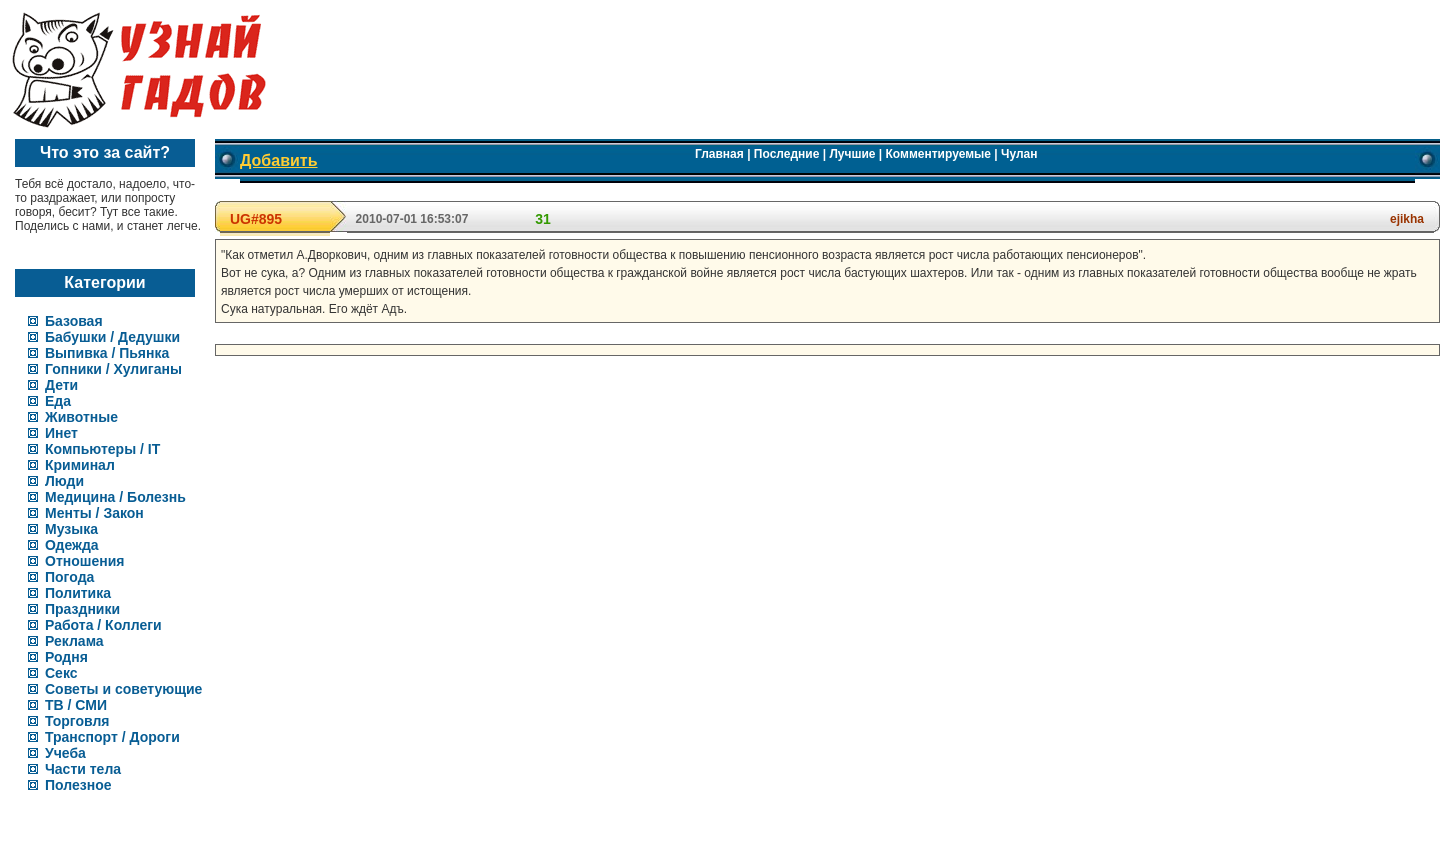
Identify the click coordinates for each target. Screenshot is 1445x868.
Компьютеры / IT (102, 449)
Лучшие (852, 154)
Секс (61, 673)
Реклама (74, 641)
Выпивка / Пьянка (107, 353)
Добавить (279, 160)
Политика (78, 593)
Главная (719, 154)
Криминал (80, 465)
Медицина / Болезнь (115, 497)
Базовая (74, 321)
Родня (66, 657)
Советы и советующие (123, 689)
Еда (58, 401)
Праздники (82, 609)
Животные (81, 417)
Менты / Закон (94, 513)
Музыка (71, 529)
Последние (787, 154)
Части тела (83, 769)
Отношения (84, 561)
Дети (61, 385)
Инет (61, 433)
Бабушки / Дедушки (112, 337)
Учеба (65, 753)
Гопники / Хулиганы (113, 369)
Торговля (77, 721)
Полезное (78, 785)
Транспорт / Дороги (112, 737)
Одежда (72, 545)
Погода (69, 577)
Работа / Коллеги (103, 625)
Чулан (1019, 154)
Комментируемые (938, 154)
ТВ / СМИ (76, 705)
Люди (64, 481)
